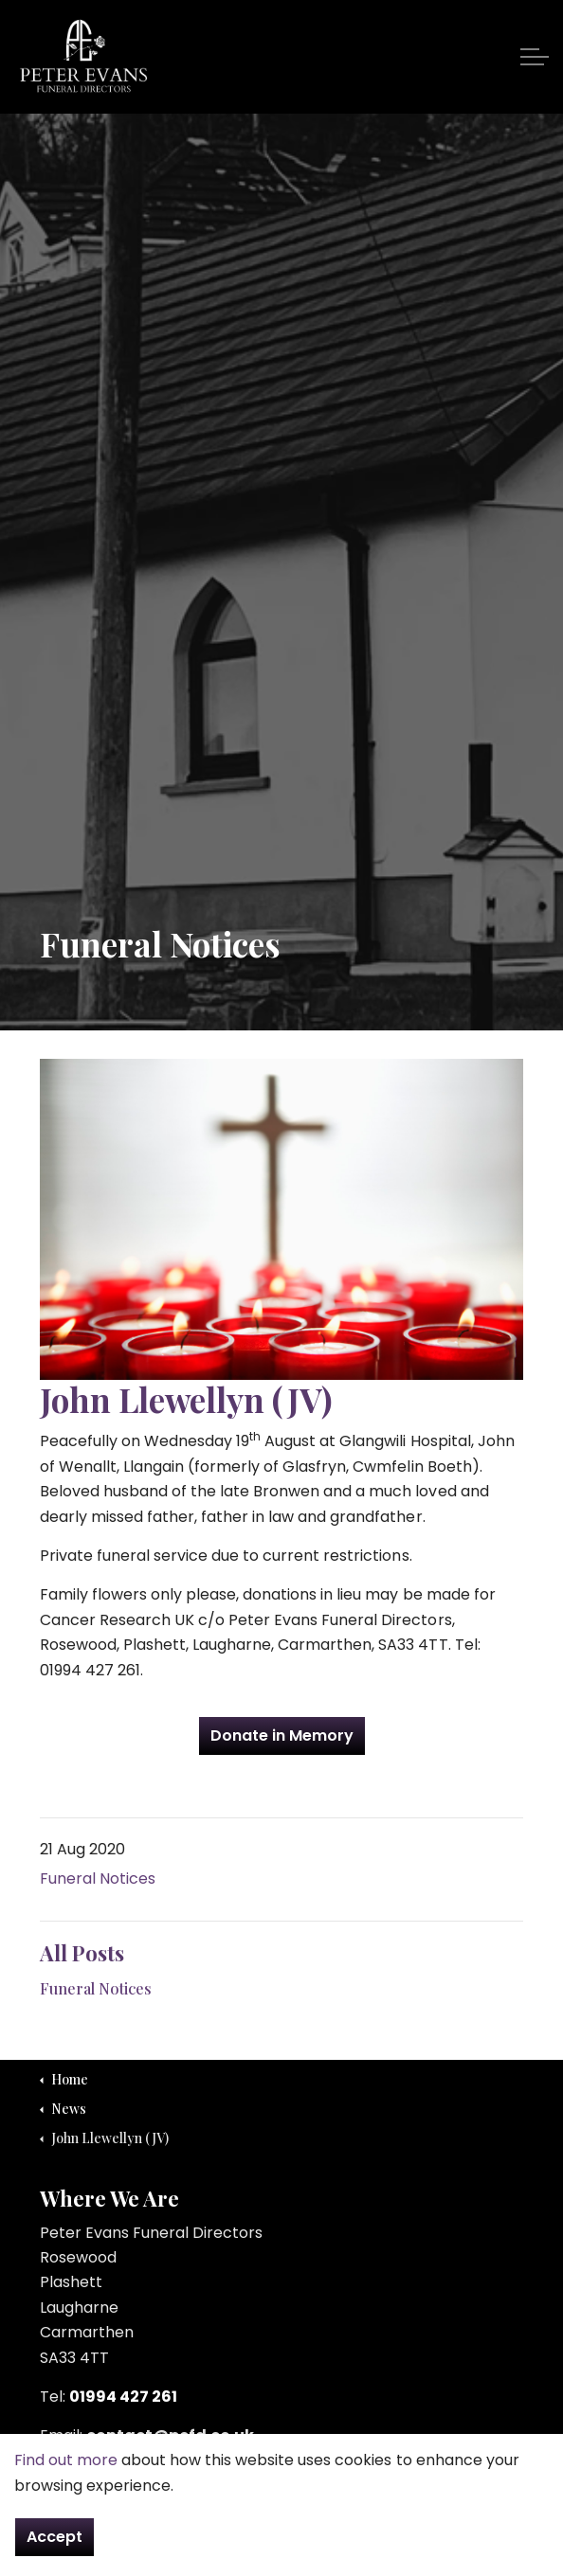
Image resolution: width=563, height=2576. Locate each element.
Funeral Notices (97, 1878)
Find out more (66, 2460)
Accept (54, 2537)
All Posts (82, 1953)
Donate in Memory (282, 1736)
